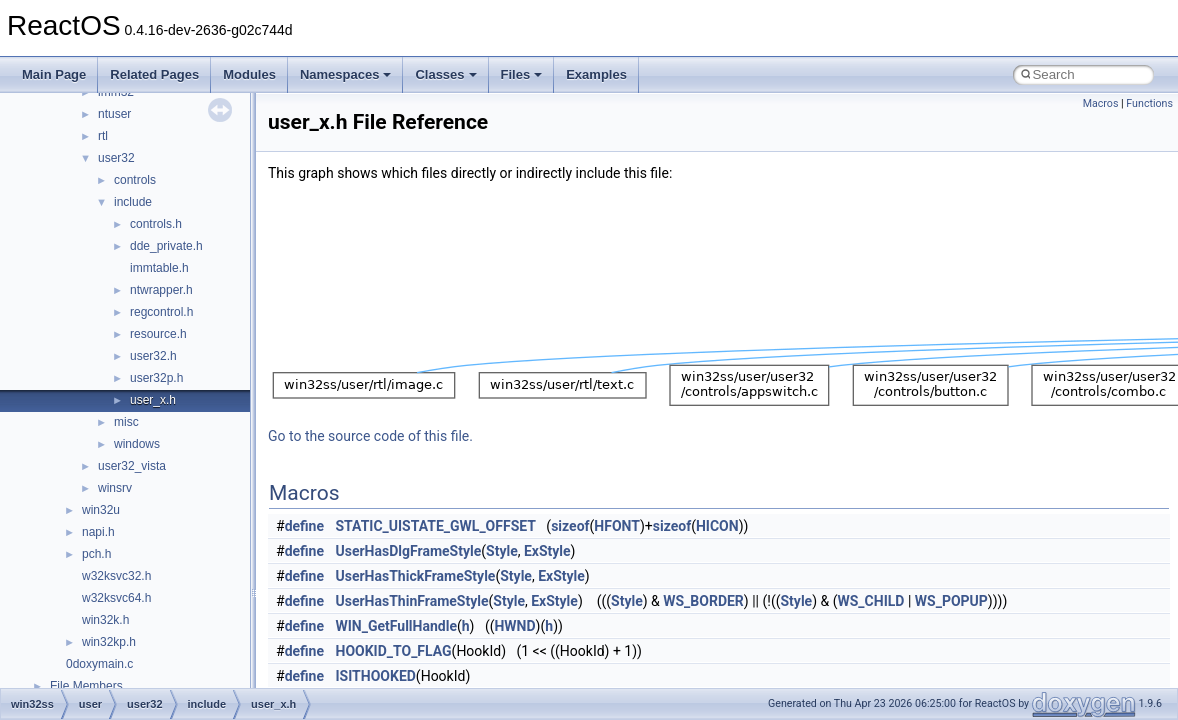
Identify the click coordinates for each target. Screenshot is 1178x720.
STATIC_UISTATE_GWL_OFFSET (436, 526)
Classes (445, 74)
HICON (717, 526)
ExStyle (547, 551)
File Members (86, 686)
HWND (514, 626)
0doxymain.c (99, 664)
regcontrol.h (161, 312)
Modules (249, 74)
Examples (596, 74)
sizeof (570, 526)
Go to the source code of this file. (370, 436)
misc (126, 422)
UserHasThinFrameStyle (412, 601)
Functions (1149, 103)
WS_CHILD (870, 601)
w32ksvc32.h (116, 576)
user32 (116, 158)
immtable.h (159, 268)
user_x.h (153, 400)
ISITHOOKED (376, 676)
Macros (1101, 103)
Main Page (54, 74)
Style (502, 551)
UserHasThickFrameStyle (416, 576)
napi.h (98, 532)
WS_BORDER (703, 601)
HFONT (617, 526)
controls (135, 180)
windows (137, 444)
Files (522, 74)
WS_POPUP (951, 601)
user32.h (153, 356)
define (304, 526)
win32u (101, 510)
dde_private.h (166, 246)
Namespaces (346, 74)
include (133, 202)
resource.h (158, 334)
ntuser (114, 114)
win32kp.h (109, 642)
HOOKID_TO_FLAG (394, 651)
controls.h (156, 224)
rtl (103, 136)
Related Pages (154, 74)
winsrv (115, 488)
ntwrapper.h (161, 290)
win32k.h (105, 620)
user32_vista (132, 466)
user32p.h (156, 378)
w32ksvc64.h (116, 598)
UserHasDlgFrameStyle (409, 551)
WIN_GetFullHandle (396, 626)
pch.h (96, 554)
